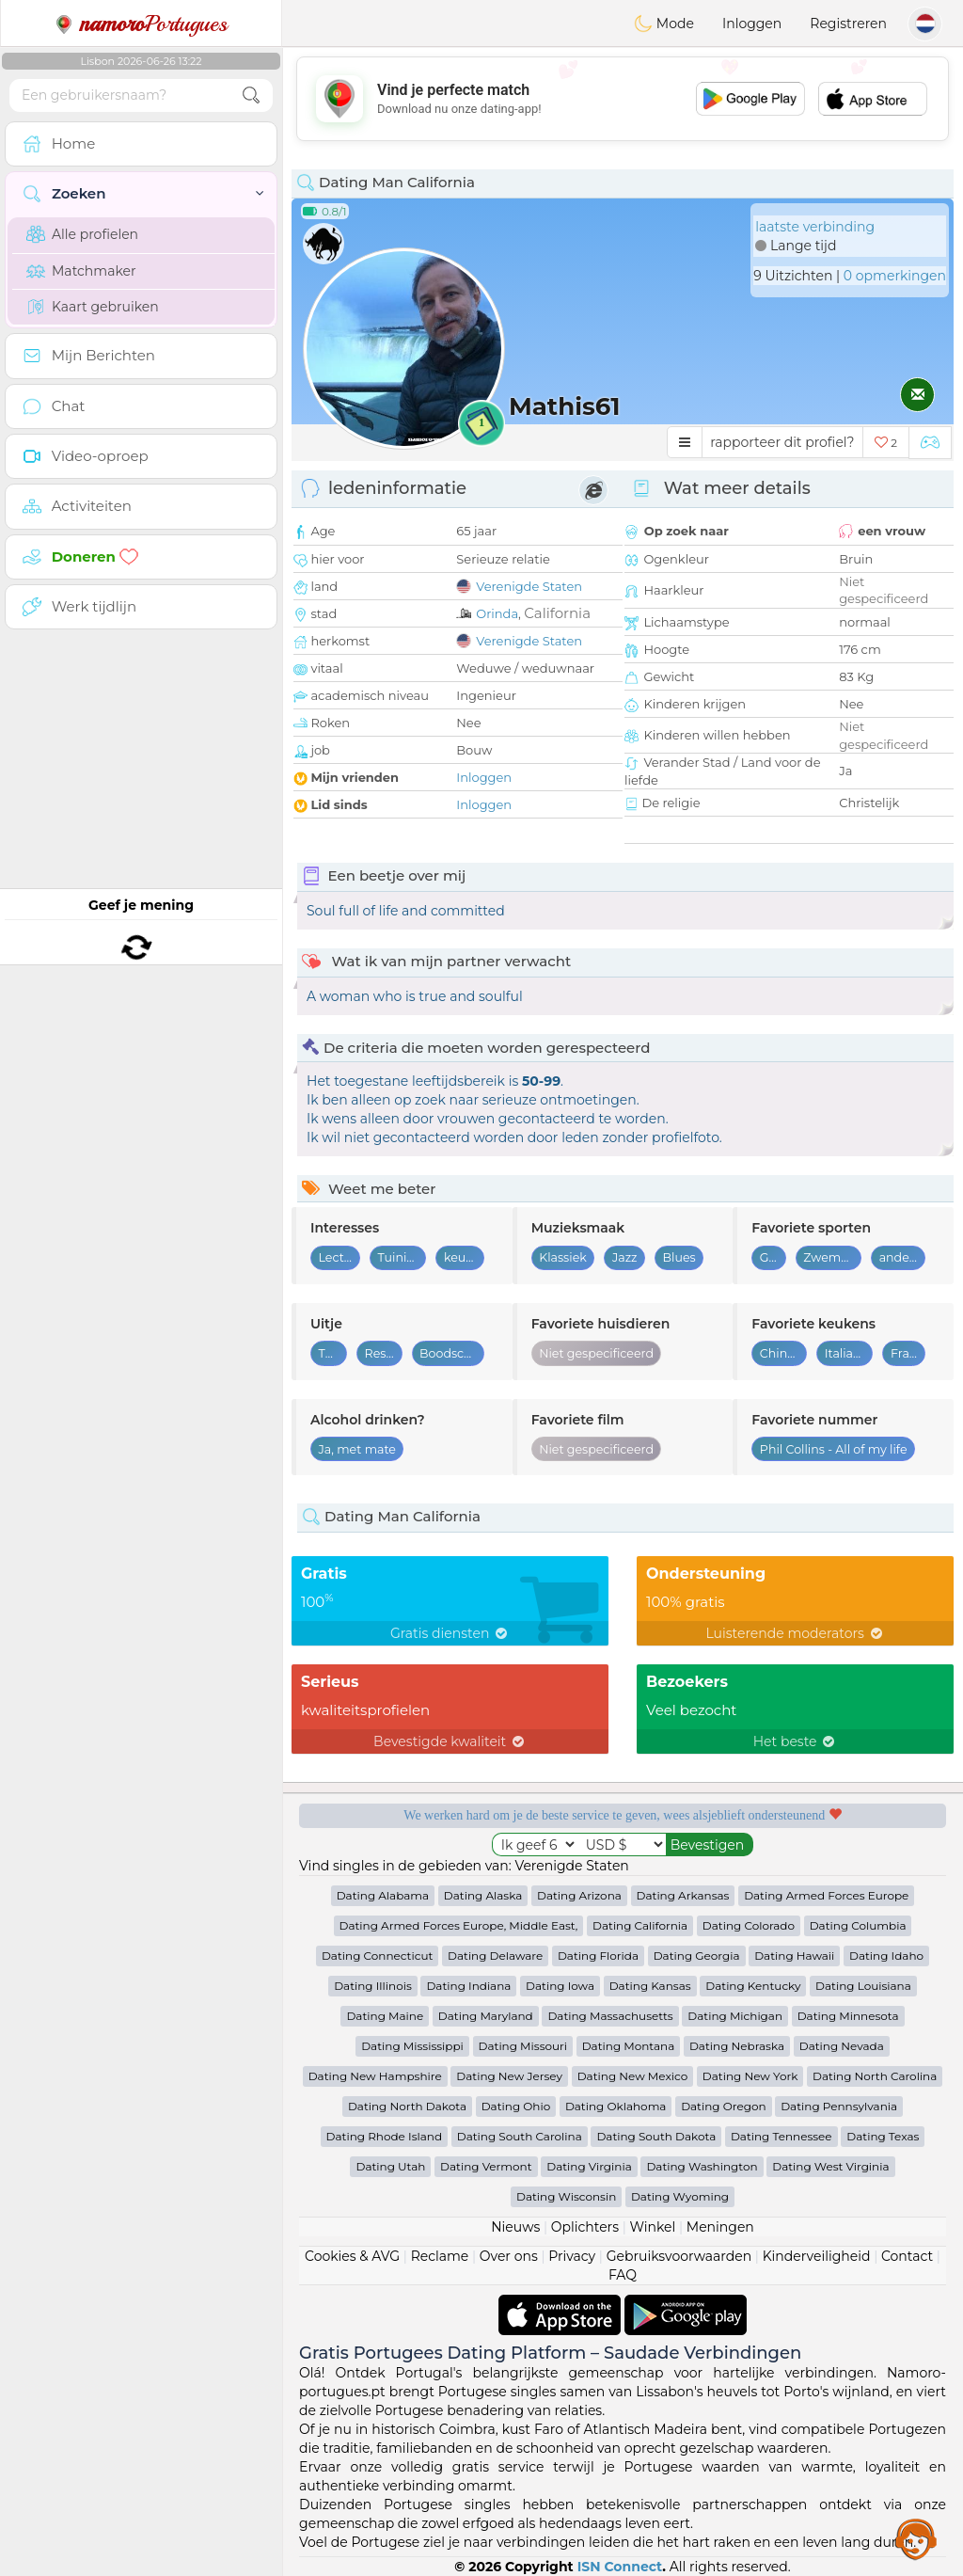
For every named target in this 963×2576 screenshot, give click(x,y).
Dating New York (750, 2076)
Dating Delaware (495, 1955)
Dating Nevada (841, 2046)
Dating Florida (598, 1955)
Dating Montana (628, 2046)
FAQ (622, 2274)
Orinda (497, 613)
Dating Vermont (486, 2166)
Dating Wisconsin (566, 2196)
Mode (664, 23)
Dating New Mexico (632, 2076)
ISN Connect (620, 2566)
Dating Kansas (650, 1986)
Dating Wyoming (680, 2196)
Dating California (639, 1925)
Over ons (509, 2256)
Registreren (848, 23)
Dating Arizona (579, 1895)
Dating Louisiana (863, 1986)
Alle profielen (82, 234)
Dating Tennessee (781, 2136)
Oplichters (585, 2226)
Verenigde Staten (529, 586)
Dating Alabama (383, 1895)
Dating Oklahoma (616, 2106)
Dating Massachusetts (609, 2016)
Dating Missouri (523, 2046)
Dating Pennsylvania (839, 2106)
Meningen (720, 2226)
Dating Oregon (723, 2106)
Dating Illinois (373, 1986)
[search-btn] (251, 95)
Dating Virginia (589, 2166)
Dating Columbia (858, 1925)
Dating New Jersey (509, 2076)
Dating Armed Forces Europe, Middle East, (458, 1925)
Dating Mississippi (412, 2046)
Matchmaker (81, 271)
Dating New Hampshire (375, 2076)
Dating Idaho (886, 1955)
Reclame (440, 2256)
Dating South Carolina (519, 2136)
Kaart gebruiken (92, 306)
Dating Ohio (516, 2106)
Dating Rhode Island (384, 2136)
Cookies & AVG (352, 2256)
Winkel (652, 2226)
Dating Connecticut (377, 1955)
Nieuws (515, 2226)
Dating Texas (882, 2136)
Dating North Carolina (875, 2076)
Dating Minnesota (848, 2016)
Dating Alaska (483, 1895)
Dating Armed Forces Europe (826, 1895)
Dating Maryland (485, 2016)
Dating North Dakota (407, 2106)
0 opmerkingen (895, 275)
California (557, 613)
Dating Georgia (697, 1955)
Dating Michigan (734, 2016)
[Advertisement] (622, 98)
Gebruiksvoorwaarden (679, 2256)
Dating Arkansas (683, 1895)
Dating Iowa (560, 1986)
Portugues (141, 23)
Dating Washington (701, 2166)
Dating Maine (384, 2016)
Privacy (571, 2256)
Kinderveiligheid (817, 2256)
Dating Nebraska (736, 2046)
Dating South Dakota (656, 2136)
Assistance (916, 2538)
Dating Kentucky (752, 1986)
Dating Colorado (749, 1925)
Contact (907, 2256)
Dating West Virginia (830, 2166)
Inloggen (751, 23)
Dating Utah (390, 2166)
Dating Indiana (468, 1986)
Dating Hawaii (794, 1955)
